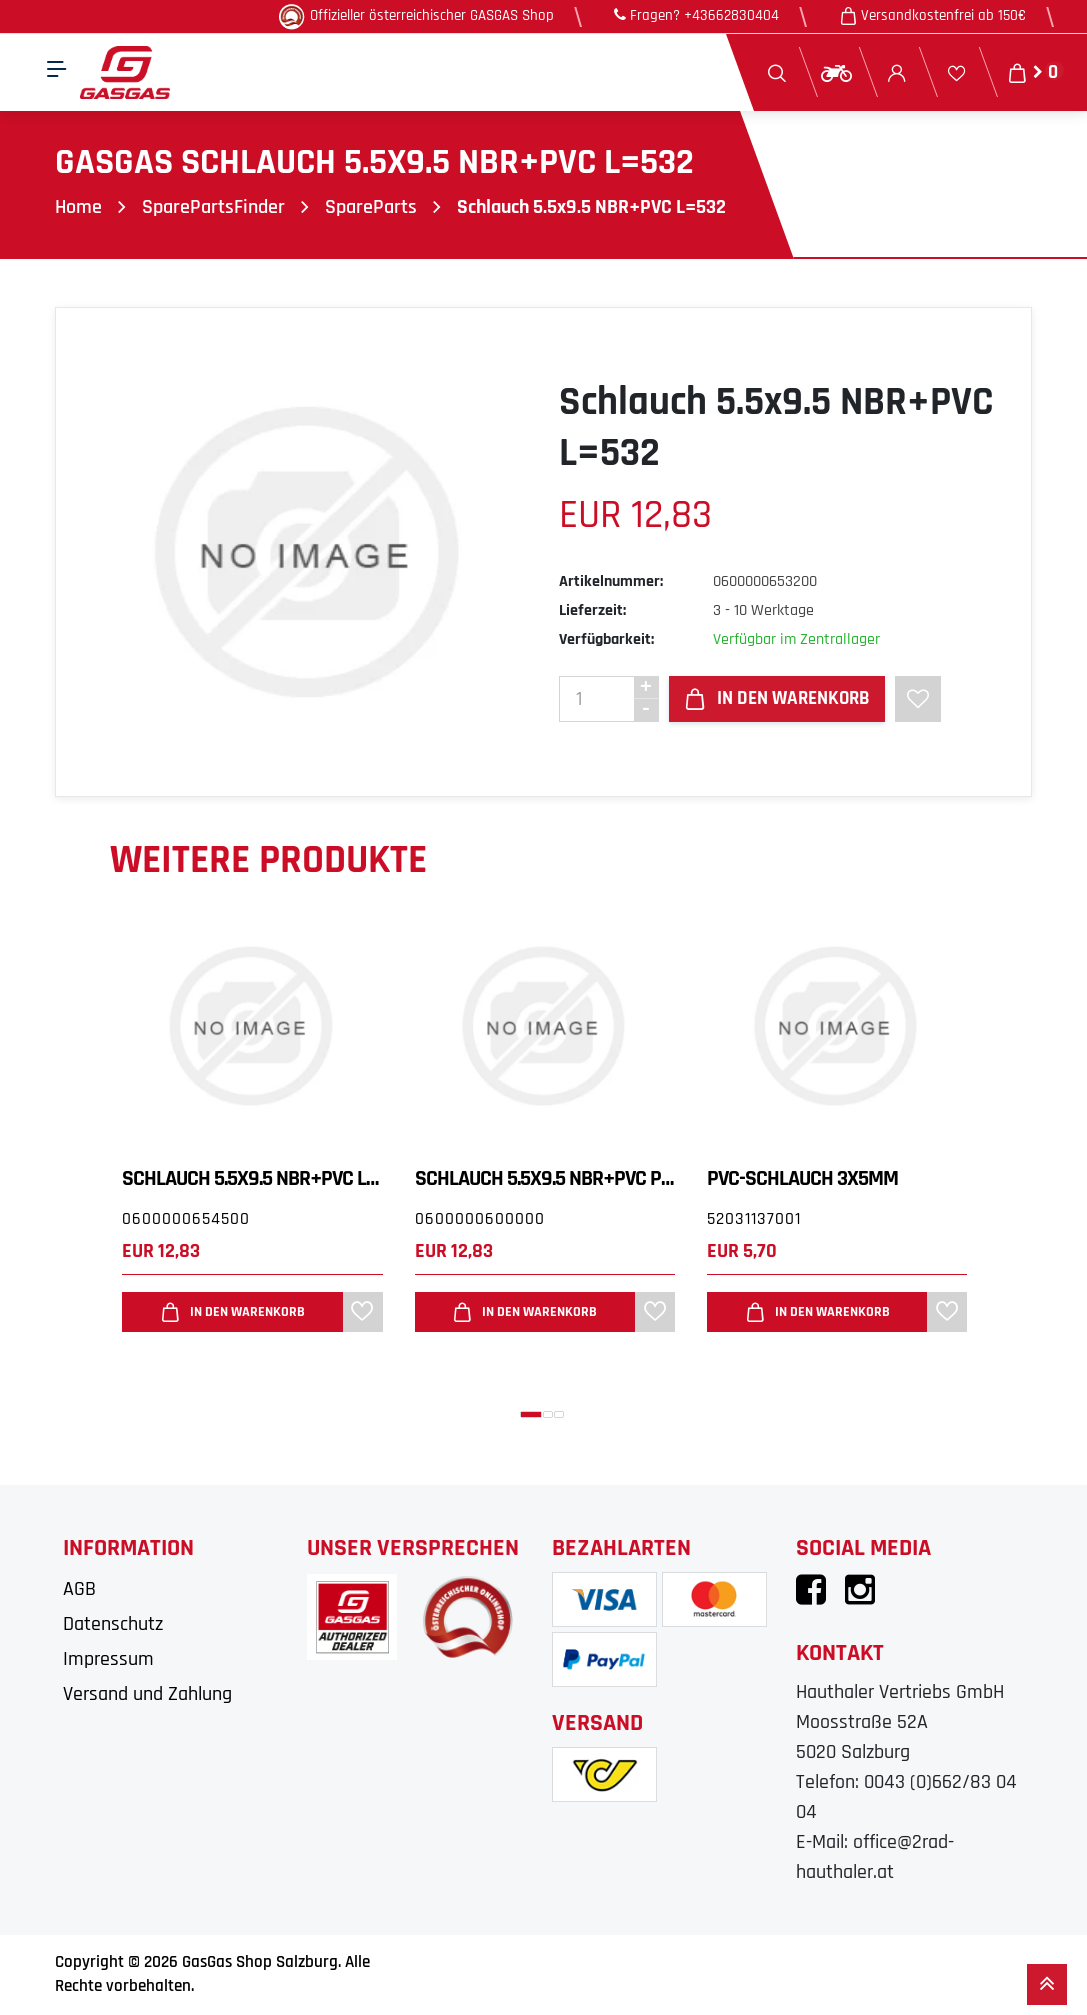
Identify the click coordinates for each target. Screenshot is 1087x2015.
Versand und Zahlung (147, 1694)
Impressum (108, 1659)
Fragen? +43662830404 (696, 15)
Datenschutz (113, 1624)
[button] (531, 1414)
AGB (79, 1589)
